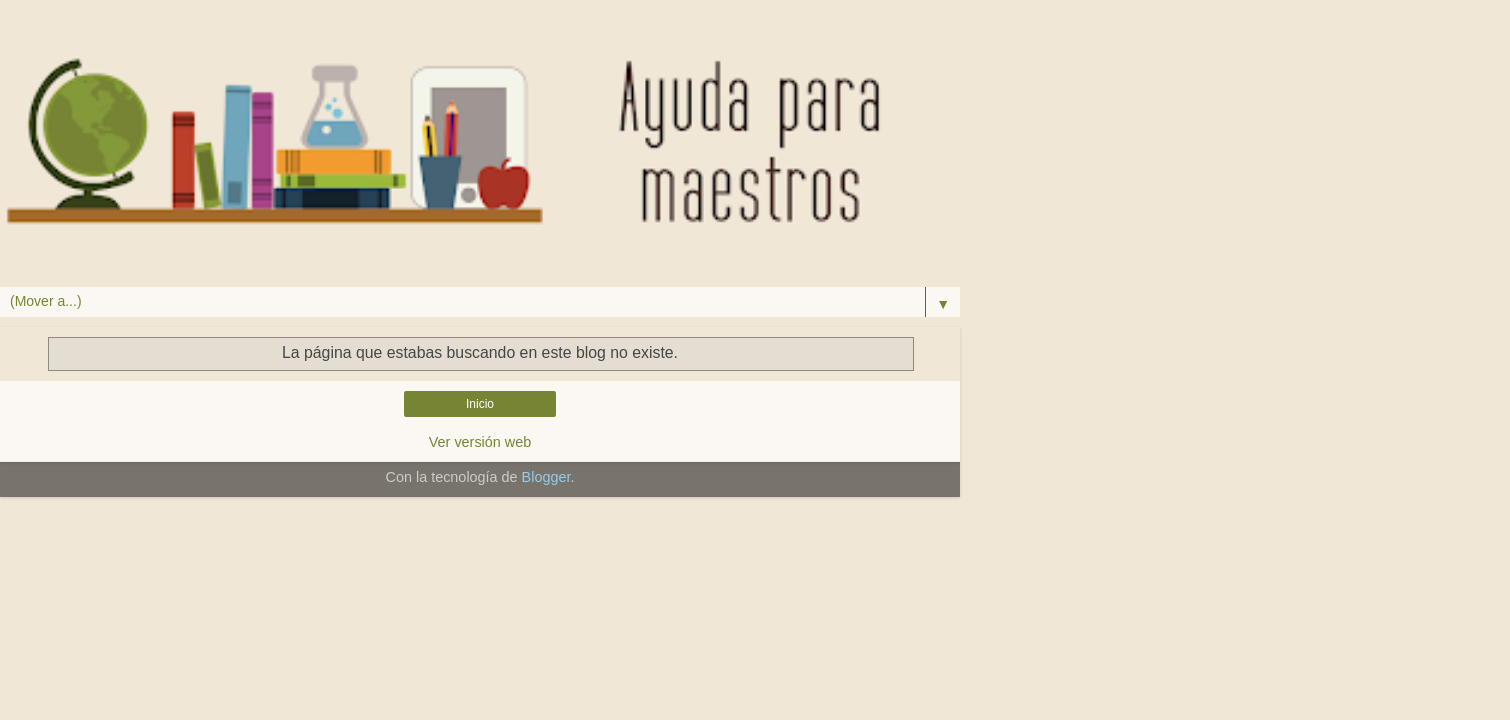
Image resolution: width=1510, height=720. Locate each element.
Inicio (480, 404)
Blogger (546, 477)
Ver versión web (480, 442)
